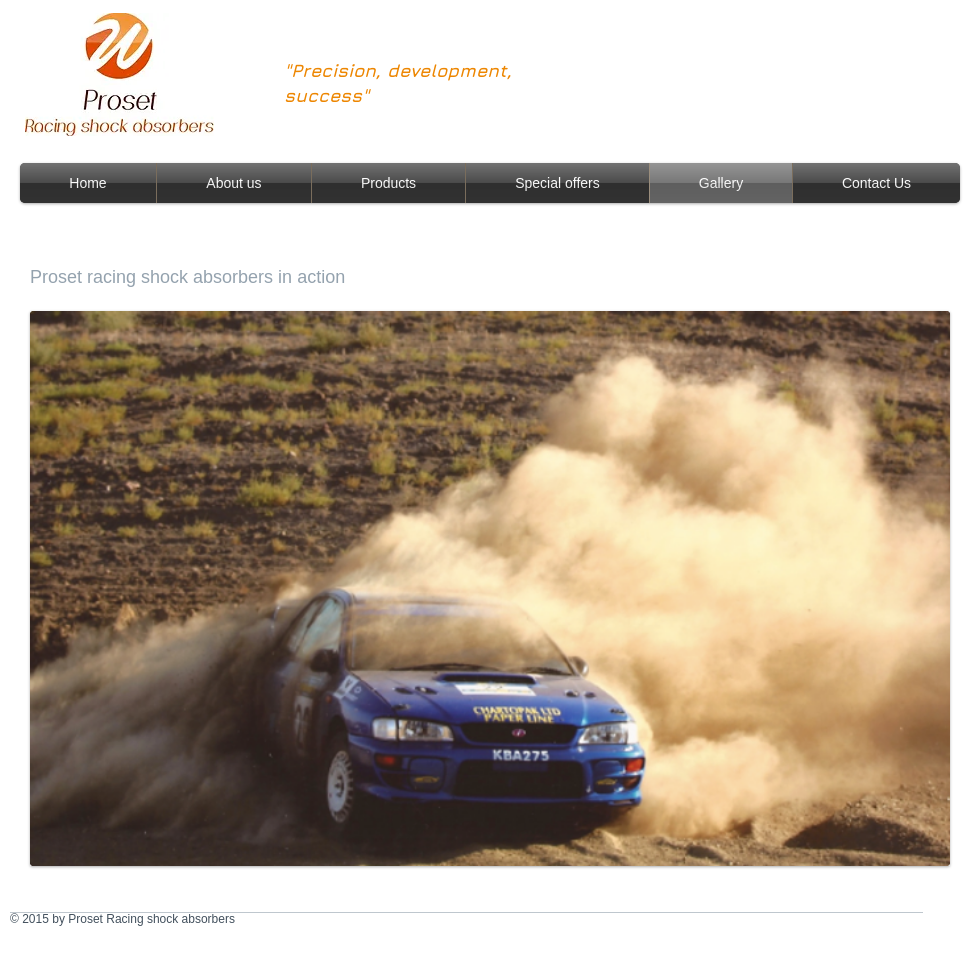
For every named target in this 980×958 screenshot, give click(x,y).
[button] (490, 588)
